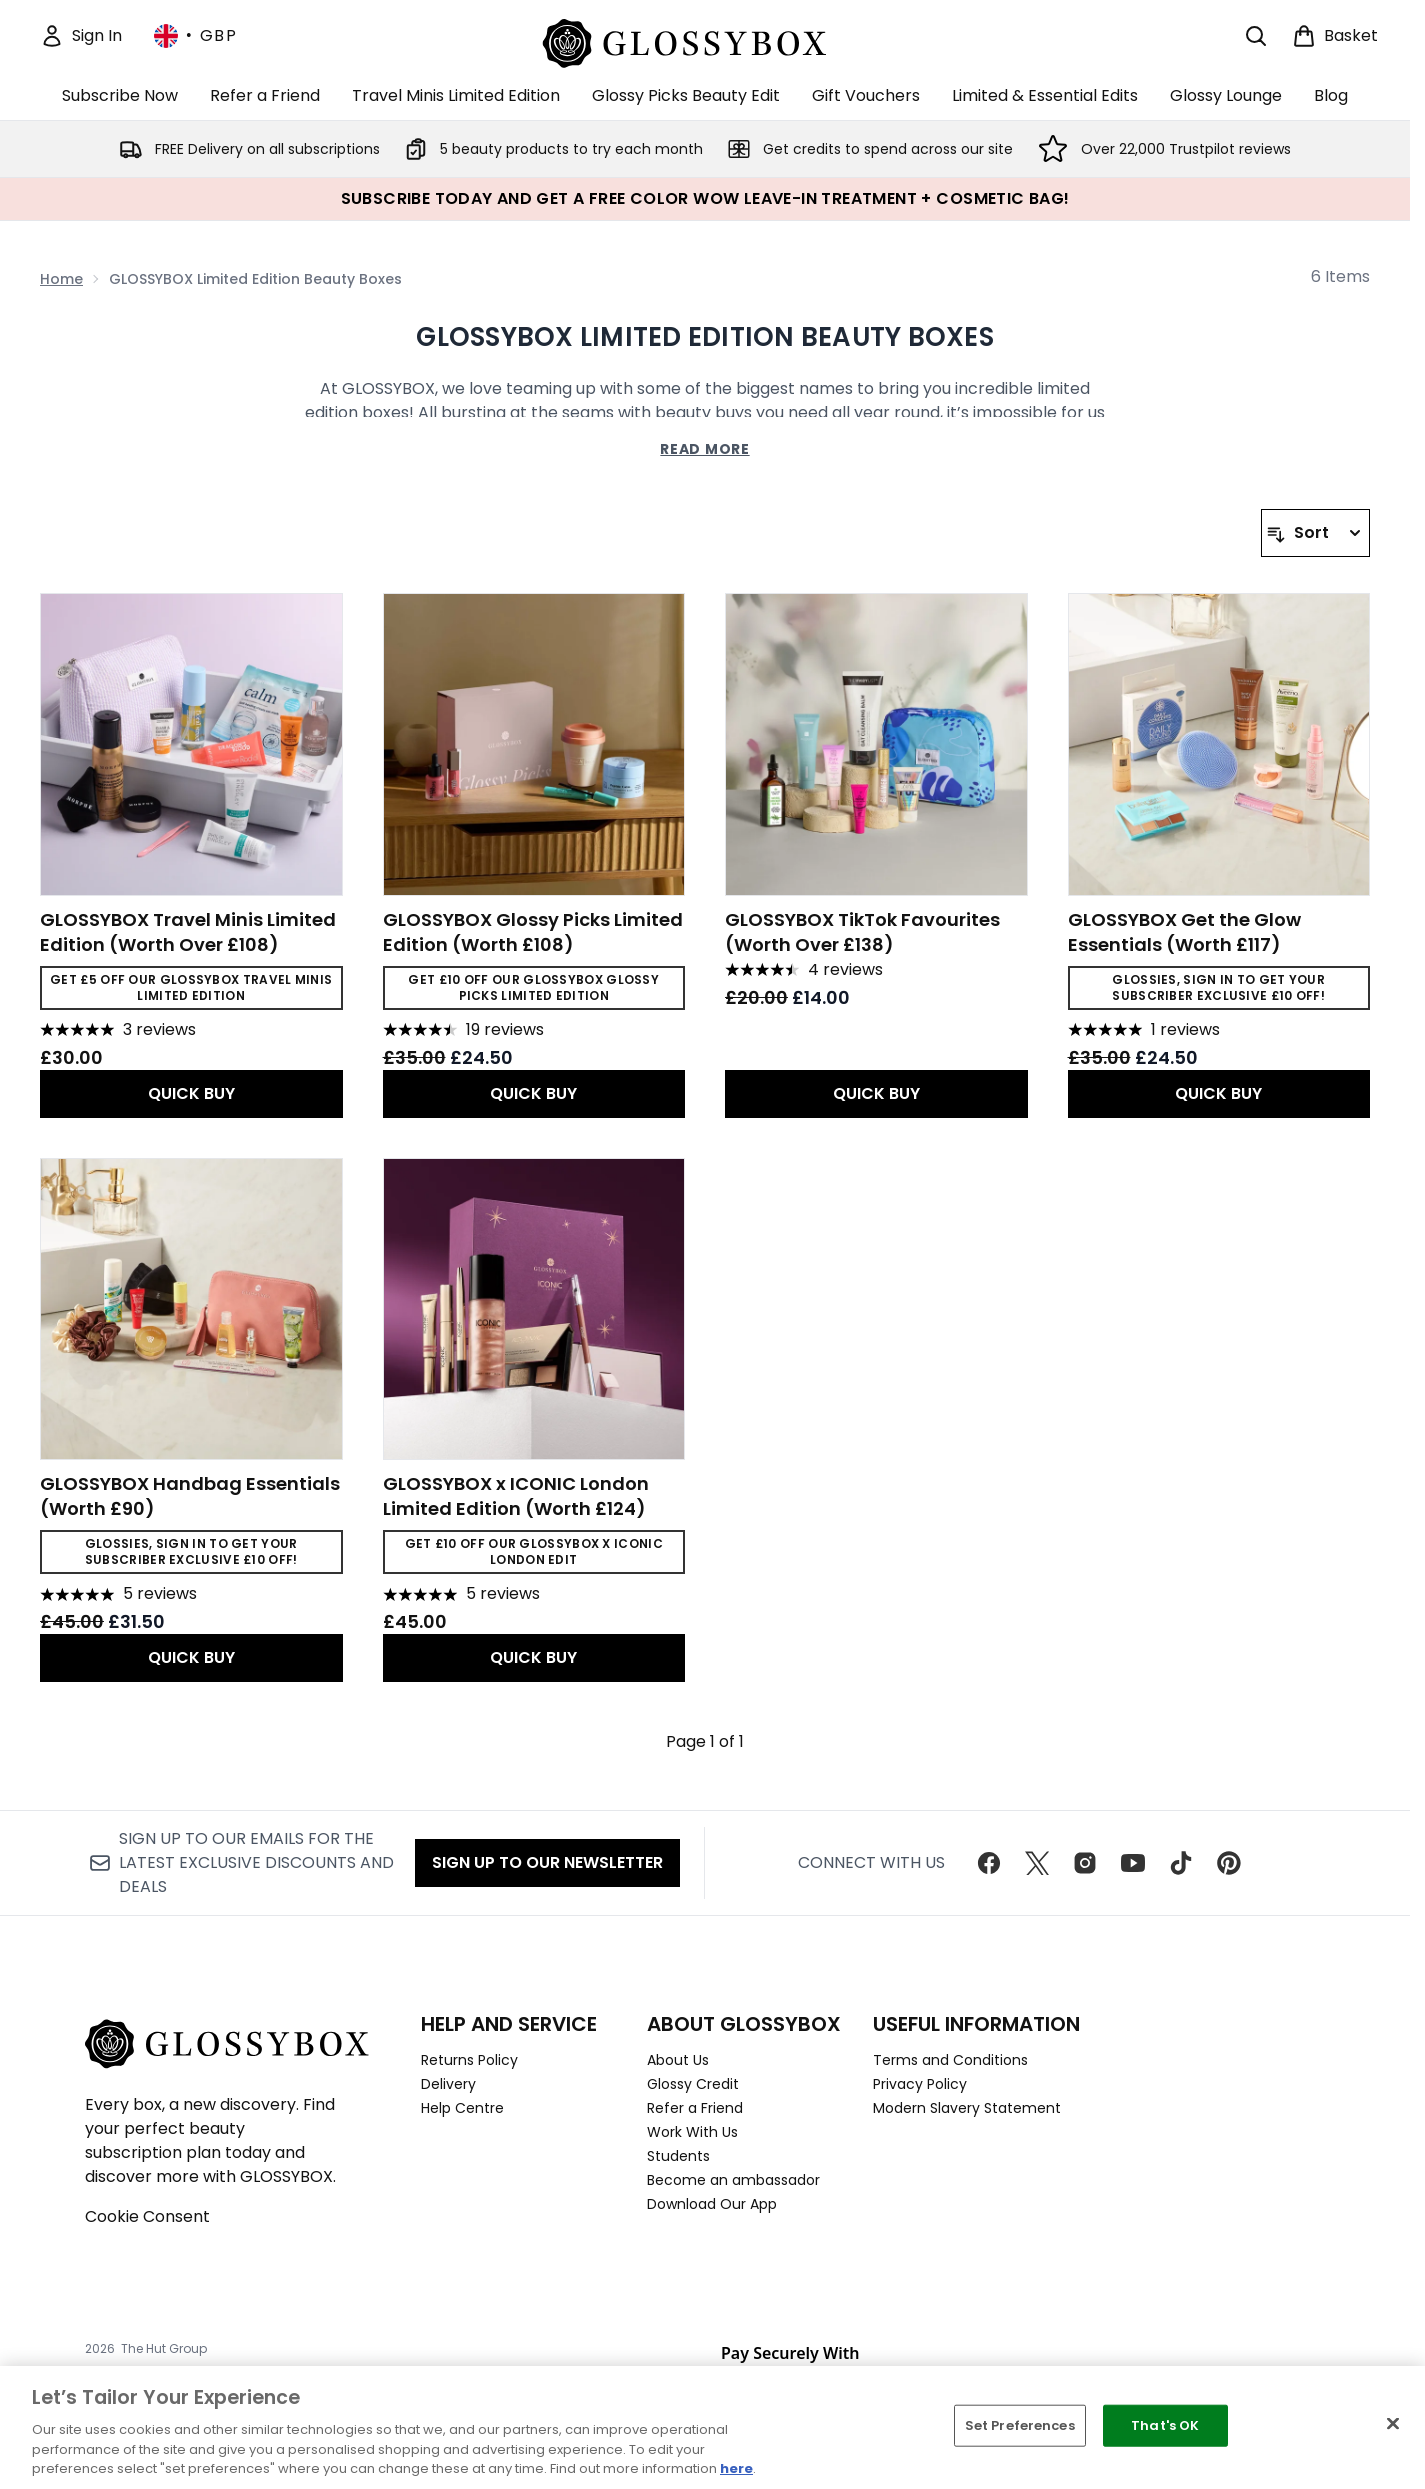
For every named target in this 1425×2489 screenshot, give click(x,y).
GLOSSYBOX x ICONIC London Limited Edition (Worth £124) (516, 1496)
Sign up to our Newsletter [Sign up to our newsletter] (547, 1862)
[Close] (1393, 2424)
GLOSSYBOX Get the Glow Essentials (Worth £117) (1184, 932)
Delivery (448, 2084)
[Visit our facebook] (989, 1863)
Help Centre (462, 2108)
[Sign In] (81, 36)
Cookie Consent (147, 2216)
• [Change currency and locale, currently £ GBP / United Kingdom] (195, 36)
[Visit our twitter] (1037, 1863)
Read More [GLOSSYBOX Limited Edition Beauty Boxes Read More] (704, 449)
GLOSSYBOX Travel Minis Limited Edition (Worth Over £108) (188, 932)
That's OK (1165, 2425)
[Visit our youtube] (1133, 1863)
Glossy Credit (693, 2084)
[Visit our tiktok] (1181, 1863)
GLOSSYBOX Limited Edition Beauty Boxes (705, 337)
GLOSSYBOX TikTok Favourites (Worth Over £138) (862, 932)
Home (61, 279)
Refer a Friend (695, 2108)
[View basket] (1335, 36)
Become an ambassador (733, 2180)
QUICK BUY (191, 1093)
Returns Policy (469, 2060)
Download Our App (712, 2204)
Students (678, 2156)
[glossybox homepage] (705, 40)
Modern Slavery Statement (967, 2108)
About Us (678, 2060)
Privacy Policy (920, 2084)
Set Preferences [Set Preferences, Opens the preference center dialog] (1020, 2425)
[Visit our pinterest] (1229, 1863)
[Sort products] (1315, 533)
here (736, 2468)
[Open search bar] (1256, 36)
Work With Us (692, 2132)
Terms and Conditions (950, 2060)
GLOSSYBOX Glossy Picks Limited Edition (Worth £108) (533, 932)
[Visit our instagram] (1085, 1863)
